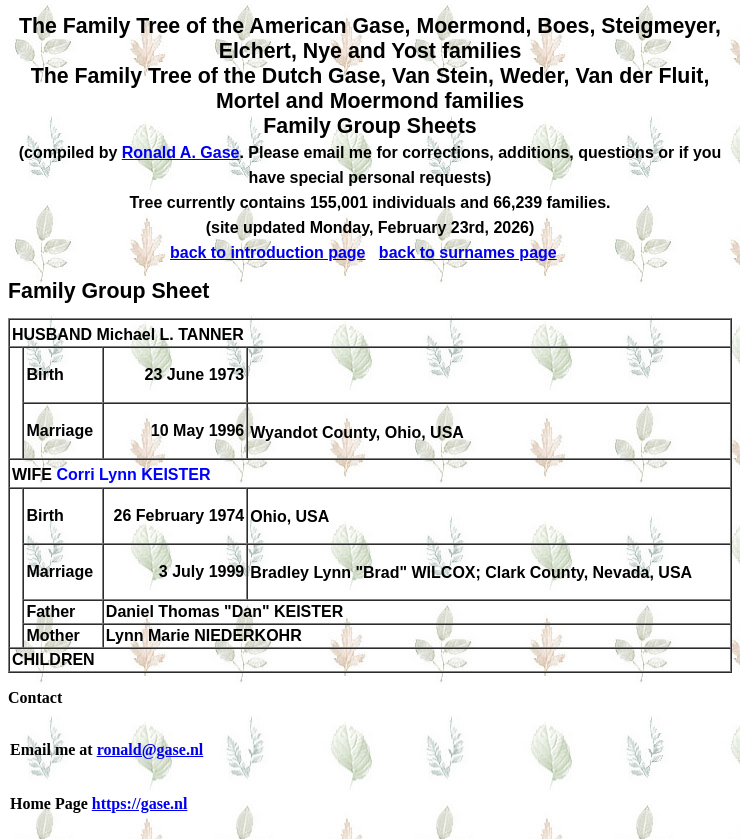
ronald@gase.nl (150, 749)
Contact (35, 697)
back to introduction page (268, 252)
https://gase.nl (140, 803)
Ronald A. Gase (181, 152)
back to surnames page (468, 252)
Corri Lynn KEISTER (133, 475)
